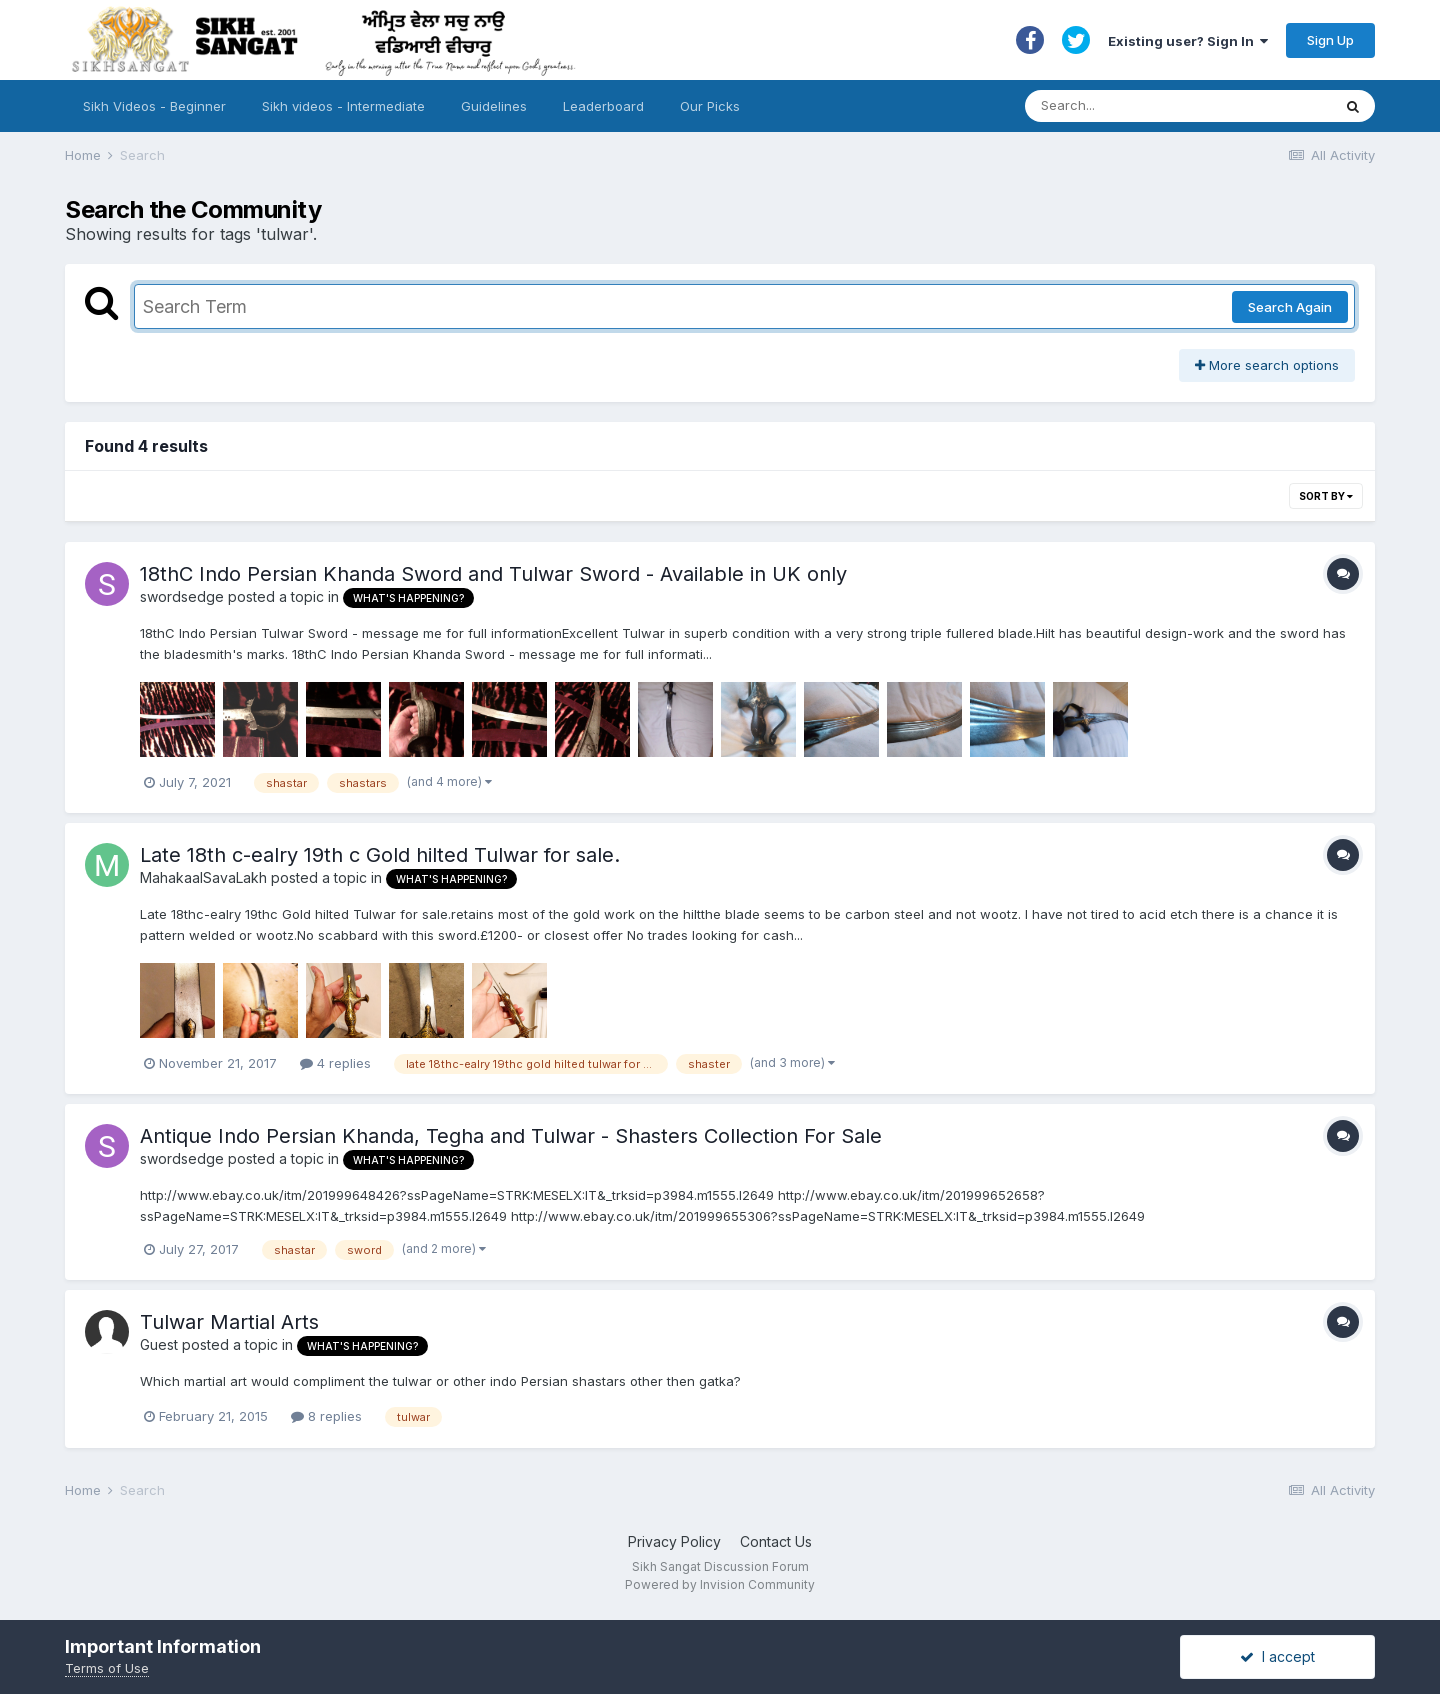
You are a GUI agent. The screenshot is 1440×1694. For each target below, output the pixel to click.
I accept (1277, 1656)
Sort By (1326, 496)
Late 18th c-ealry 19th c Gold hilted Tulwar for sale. (380, 855)
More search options (1267, 365)
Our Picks (710, 106)
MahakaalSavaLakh (203, 877)
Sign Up (1330, 40)
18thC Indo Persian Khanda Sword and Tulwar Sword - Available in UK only (493, 574)
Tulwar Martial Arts (229, 1322)
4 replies (335, 1063)
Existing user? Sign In (1188, 41)
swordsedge (182, 596)
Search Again (1290, 307)
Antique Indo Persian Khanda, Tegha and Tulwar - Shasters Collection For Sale (511, 1136)
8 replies (326, 1416)
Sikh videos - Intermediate (343, 106)
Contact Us (776, 1541)
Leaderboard (603, 106)
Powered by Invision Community (720, 1584)
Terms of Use (107, 1668)
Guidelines (494, 106)
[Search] (1158, 106)
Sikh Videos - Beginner (154, 106)
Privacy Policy (674, 1541)
